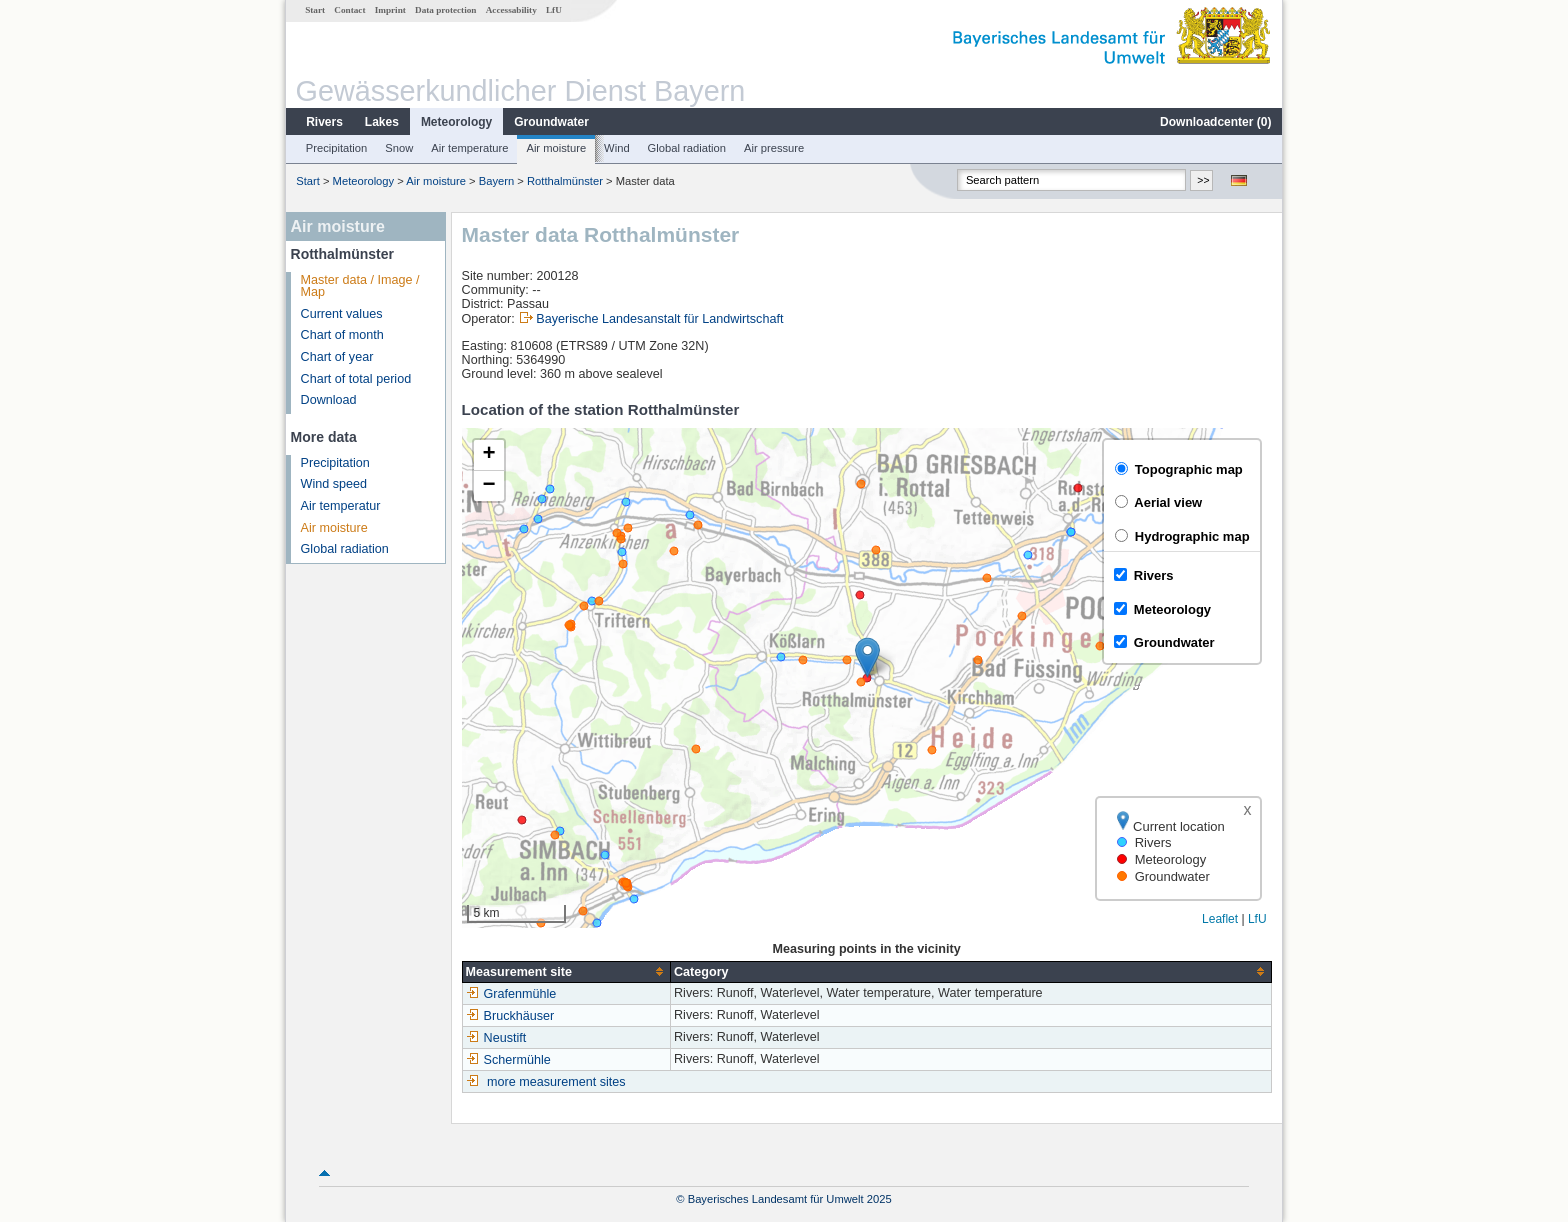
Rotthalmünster (565, 181)
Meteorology (456, 122)
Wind (617, 148)
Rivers (324, 122)
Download (329, 400)
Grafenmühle (511, 994)
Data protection (445, 10)
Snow (399, 148)
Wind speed (334, 484)
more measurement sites (556, 1082)
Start (315, 10)
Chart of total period (356, 379)
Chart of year (337, 357)
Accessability (511, 10)
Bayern (496, 181)
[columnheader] (566, 971)
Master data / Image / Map (360, 286)
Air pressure (774, 148)
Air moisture (556, 148)
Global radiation (687, 148)
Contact (349, 10)
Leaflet (1220, 919)
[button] (867, 657)
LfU (554, 10)
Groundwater (551, 122)
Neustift (496, 1038)
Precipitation (337, 148)
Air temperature (469, 148)
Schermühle (508, 1060)
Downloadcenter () (1215, 122)
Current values (342, 314)
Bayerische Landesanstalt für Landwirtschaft (659, 319)
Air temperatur (341, 506)
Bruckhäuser (510, 1016)
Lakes (382, 122)
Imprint (390, 10)
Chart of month (342, 335)
